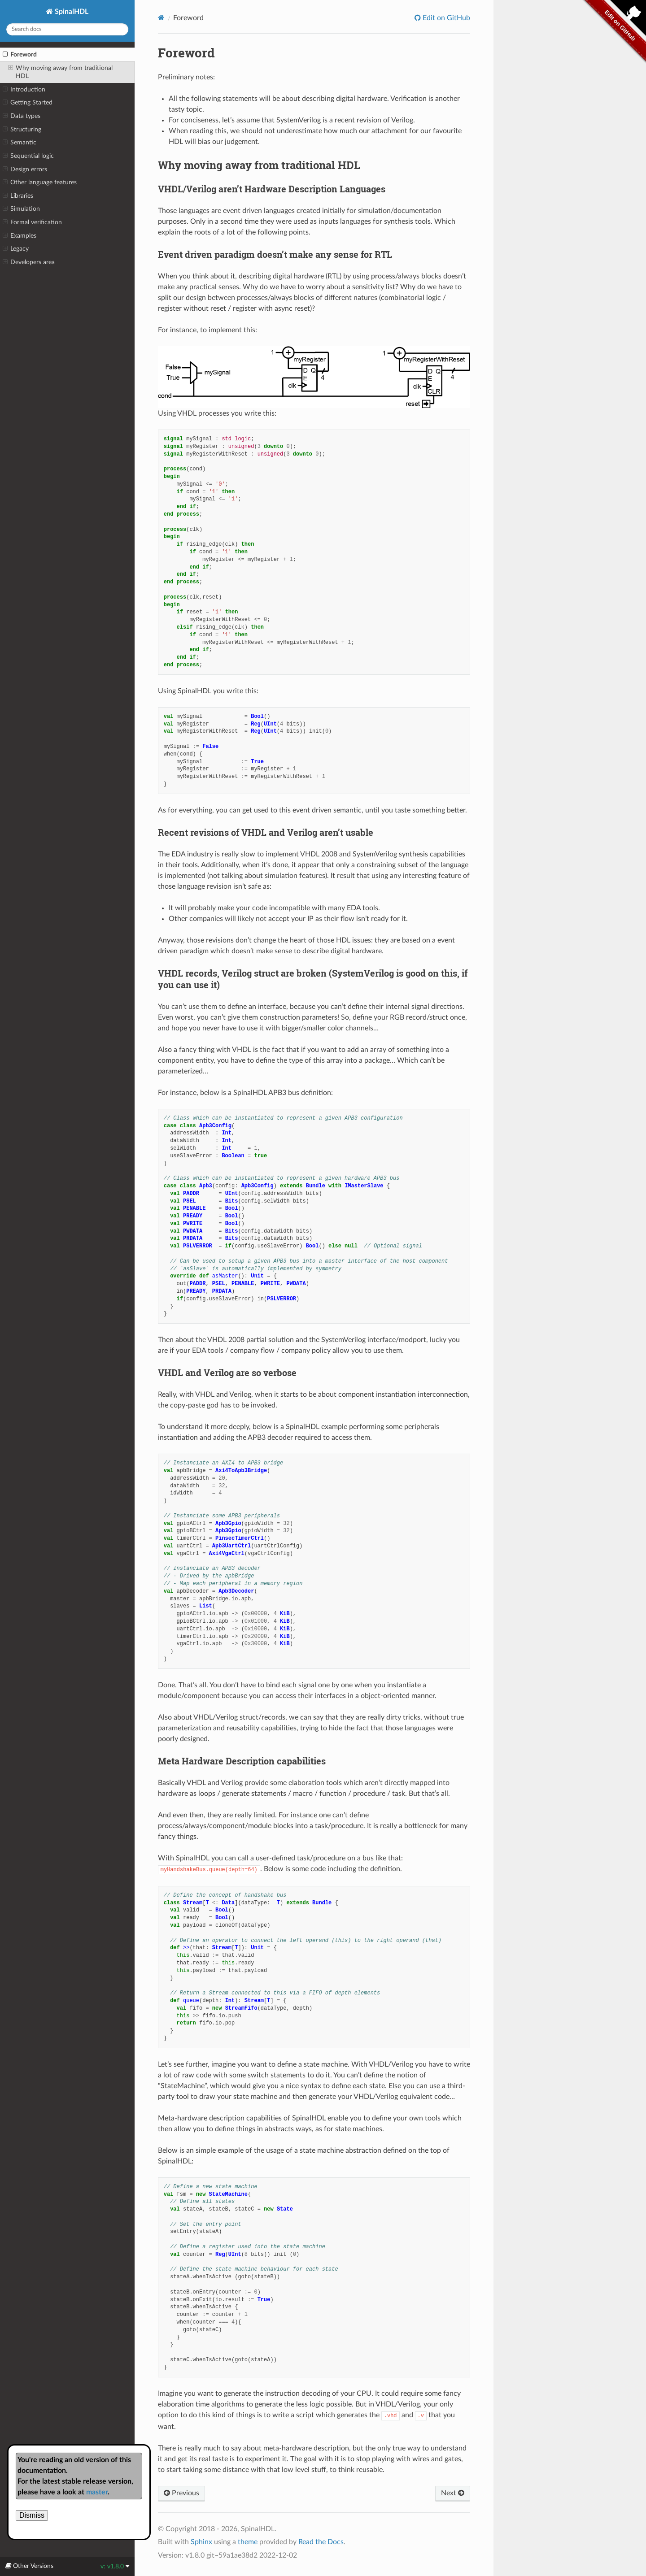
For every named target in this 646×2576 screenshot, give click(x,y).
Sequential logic (28, 156)
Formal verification (32, 222)
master (97, 2492)
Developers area (29, 262)
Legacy (16, 249)
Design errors (25, 169)
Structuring (22, 130)
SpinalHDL (70, 11)
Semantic (19, 143)
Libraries (18, 196)
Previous (181, 2493)
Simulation (21, 209)
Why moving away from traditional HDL (60, 71)
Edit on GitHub (445, 18)
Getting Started (27, 103)
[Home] (161, 18)
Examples (19, 236)
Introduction (24, 90)
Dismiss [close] (31, 2515)
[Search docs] (67, 29)
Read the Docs (321, 2542)
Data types (21, 116)
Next (452, 2493)
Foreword (20, 55)
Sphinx (201, 2542)
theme (248, 2542)
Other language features (40, 182)
